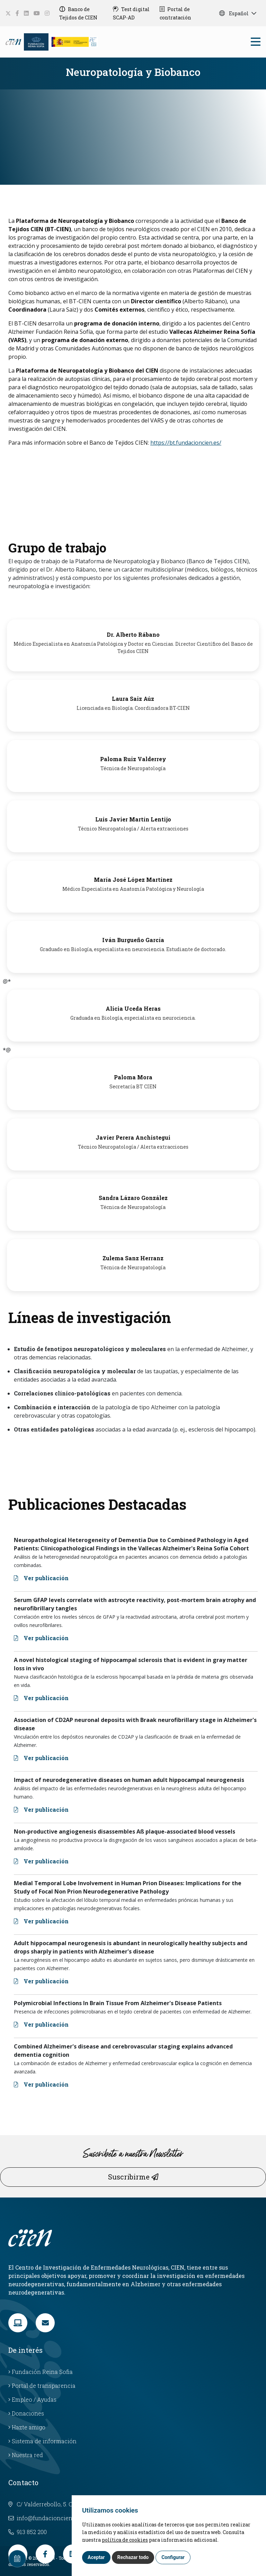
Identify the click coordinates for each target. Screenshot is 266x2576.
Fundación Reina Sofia (40, 2371)
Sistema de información (42, 2441)
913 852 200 (27, 2531)
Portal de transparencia (42, 2385)
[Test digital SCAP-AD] (134, 13)
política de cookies (125, 2539)
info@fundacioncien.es (43, 2518)
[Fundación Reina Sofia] (36, 41)
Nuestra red (25, 2454)
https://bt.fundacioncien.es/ (185, 442)
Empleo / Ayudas (32, 2399)
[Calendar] (17, 2558)
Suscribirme (133, 2176)
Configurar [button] (173, 2557)
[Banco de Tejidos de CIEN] (83, 13)
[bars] (255, 43)
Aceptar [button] (96, 2557)
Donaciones (26, 2413)
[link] (17, 2322)
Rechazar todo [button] (133, 2557)
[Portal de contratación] (182, 13)
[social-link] (8, 13)
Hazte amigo (26, 2427)
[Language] (14, 41)
